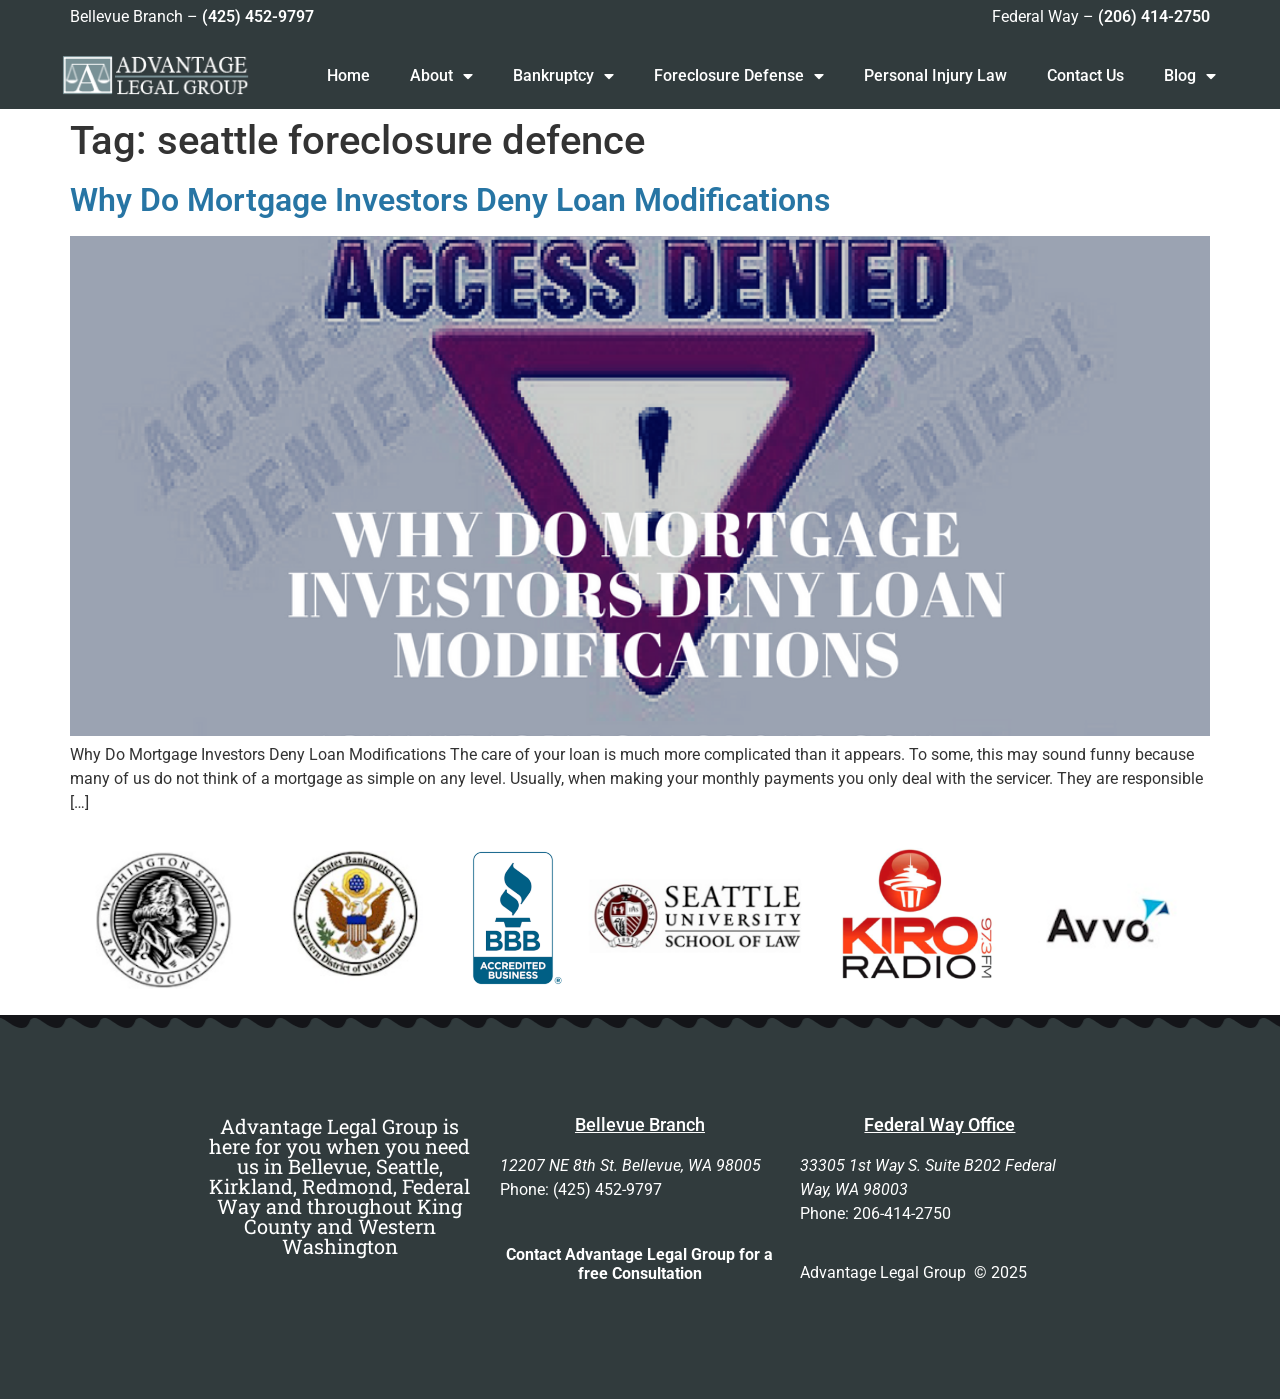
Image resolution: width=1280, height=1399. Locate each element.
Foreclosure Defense (739, 76)
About (441, 76)
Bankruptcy (563, 76)
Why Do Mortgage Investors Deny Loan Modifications (450, 200)
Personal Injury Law (935, 75)
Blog (1190, 76)
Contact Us (1085, 75)
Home (348, 75)
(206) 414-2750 (1154, 16)
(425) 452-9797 (258, 16)
